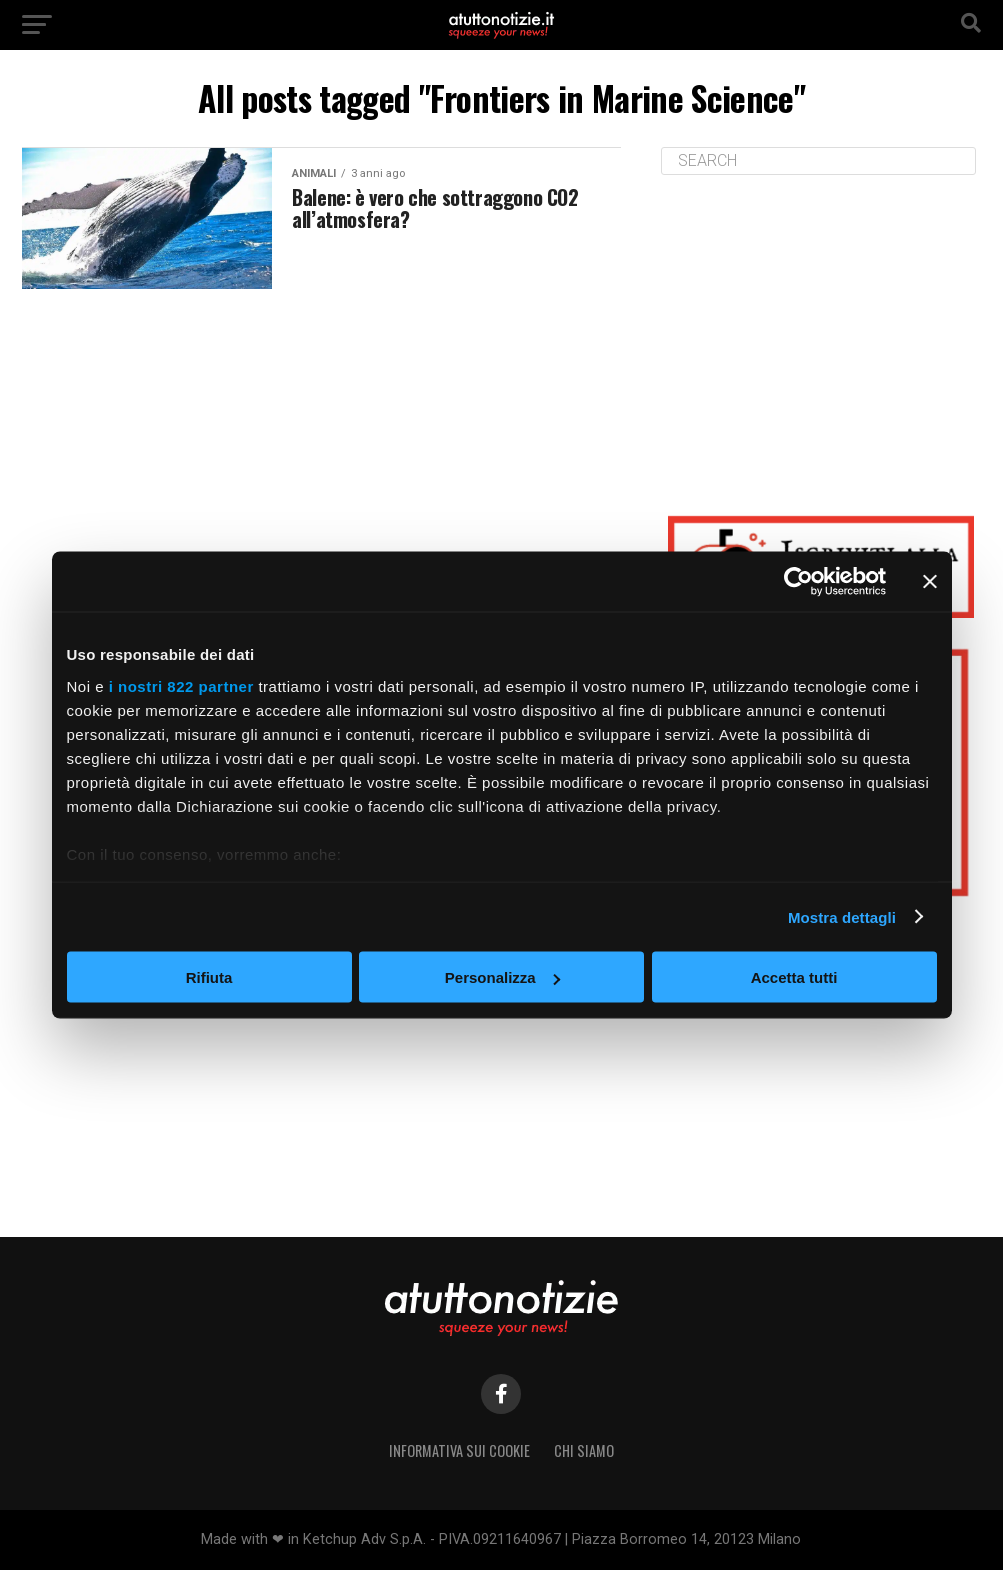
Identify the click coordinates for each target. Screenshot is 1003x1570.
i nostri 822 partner (181, 685)
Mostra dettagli (842, 916)
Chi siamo (584, 1450)
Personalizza (502, 977)
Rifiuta (209, 977)
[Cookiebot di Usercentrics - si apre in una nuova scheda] (798, 582)
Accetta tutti (794, 977)
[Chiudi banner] (930, 582)
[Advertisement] (821, 330)
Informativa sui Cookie (459, 1450)
